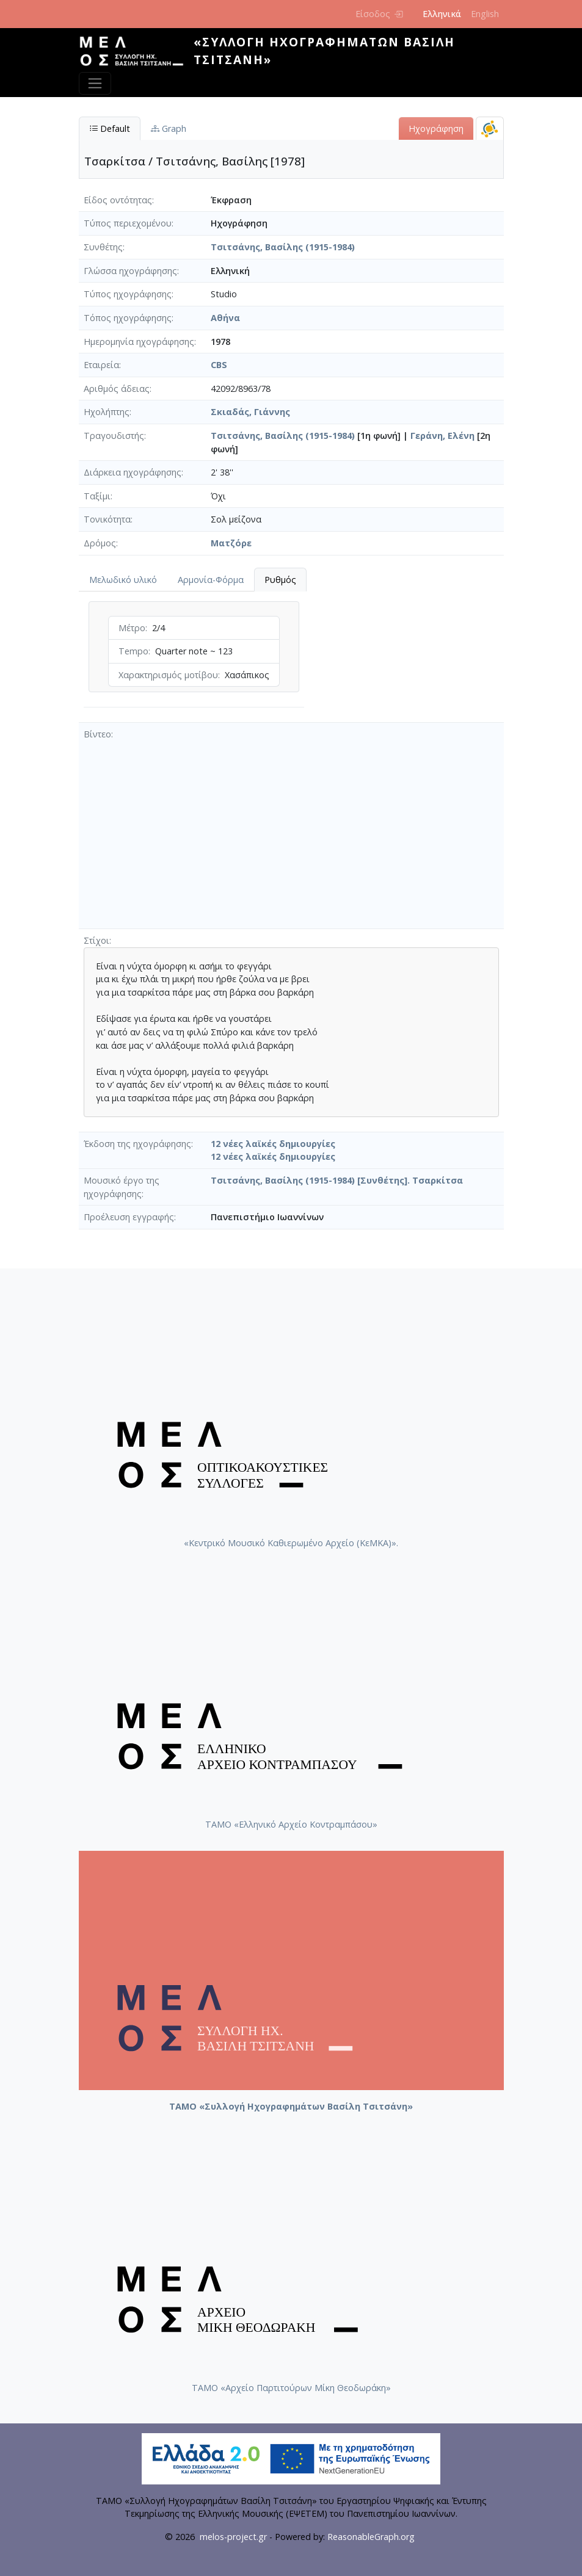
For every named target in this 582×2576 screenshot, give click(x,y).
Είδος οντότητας (118, 200)
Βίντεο (97, 734)
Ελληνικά (442, 14)
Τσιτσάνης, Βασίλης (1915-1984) (283, 247)
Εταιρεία (101, 365)
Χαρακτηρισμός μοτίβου (168, 675)
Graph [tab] (168, 128)
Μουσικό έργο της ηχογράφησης (121, 1186)
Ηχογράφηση (436, 128)
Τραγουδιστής (114, 435)
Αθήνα (225, 318)
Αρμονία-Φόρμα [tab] (211, 579)
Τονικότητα (107, 519)
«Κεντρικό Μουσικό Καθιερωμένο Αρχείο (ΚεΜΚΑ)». (291, 1543)
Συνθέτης (103, 247)
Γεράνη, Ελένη (442, 435)
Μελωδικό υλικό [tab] (123, 579)
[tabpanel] (194, 656)
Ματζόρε (231, 543)
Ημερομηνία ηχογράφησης (139, 341)
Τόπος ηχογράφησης (128, 318)
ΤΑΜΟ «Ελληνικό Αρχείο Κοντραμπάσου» (291, 1824)
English (485, 14)
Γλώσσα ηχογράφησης (130, 271)
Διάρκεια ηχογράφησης (132, 472)
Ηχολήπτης (106, 412)
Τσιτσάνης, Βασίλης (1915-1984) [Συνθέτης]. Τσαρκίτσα (337, 1180)
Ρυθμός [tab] (280, 579)
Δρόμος (100, 543)
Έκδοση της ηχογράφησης (137, 1143)
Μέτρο (131, 628)
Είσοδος (378, 14)
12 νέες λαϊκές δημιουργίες (273, 1143)
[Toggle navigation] (95, 83)
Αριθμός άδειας (117, 388)
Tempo (133, 651)
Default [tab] (109, 128)
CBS (219, 365)
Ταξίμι (97, 496)
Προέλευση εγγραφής (129, 1217)
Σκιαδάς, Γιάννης (250, 412)
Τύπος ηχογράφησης (128, 294)
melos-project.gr (233, 2536)
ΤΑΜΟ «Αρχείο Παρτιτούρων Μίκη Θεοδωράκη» (291, 2387)
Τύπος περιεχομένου (128, 223)
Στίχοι (96, 940)
